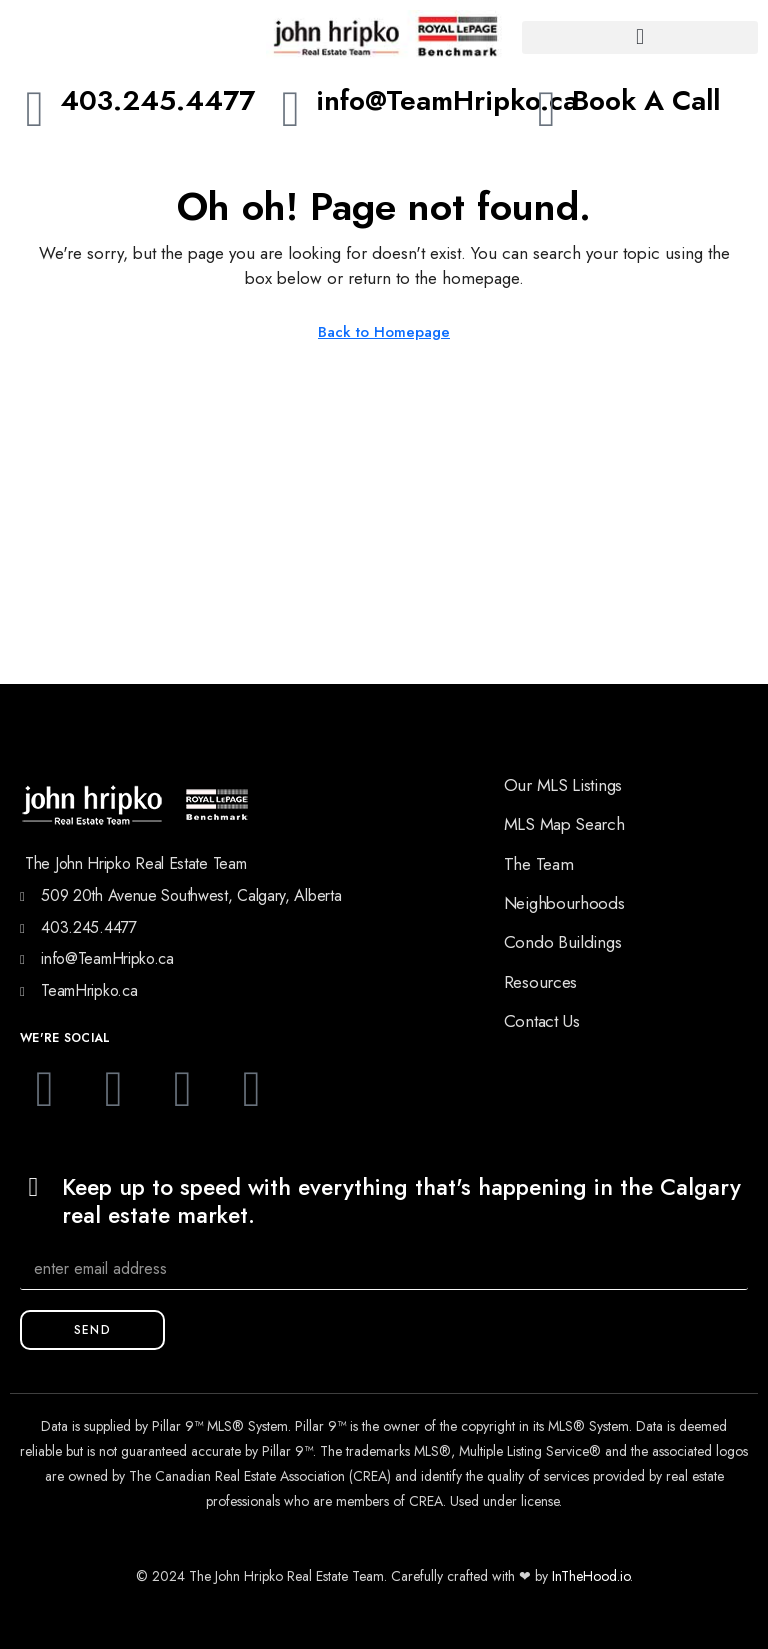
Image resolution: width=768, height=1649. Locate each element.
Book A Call (646, 100)
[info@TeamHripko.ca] (291, 109)
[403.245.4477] (35, 109)
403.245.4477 (157, 100)
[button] (640, 37)
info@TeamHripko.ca (447, 100)
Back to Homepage (384, 332)
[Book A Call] (547, 109)
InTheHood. (586, 1576)
